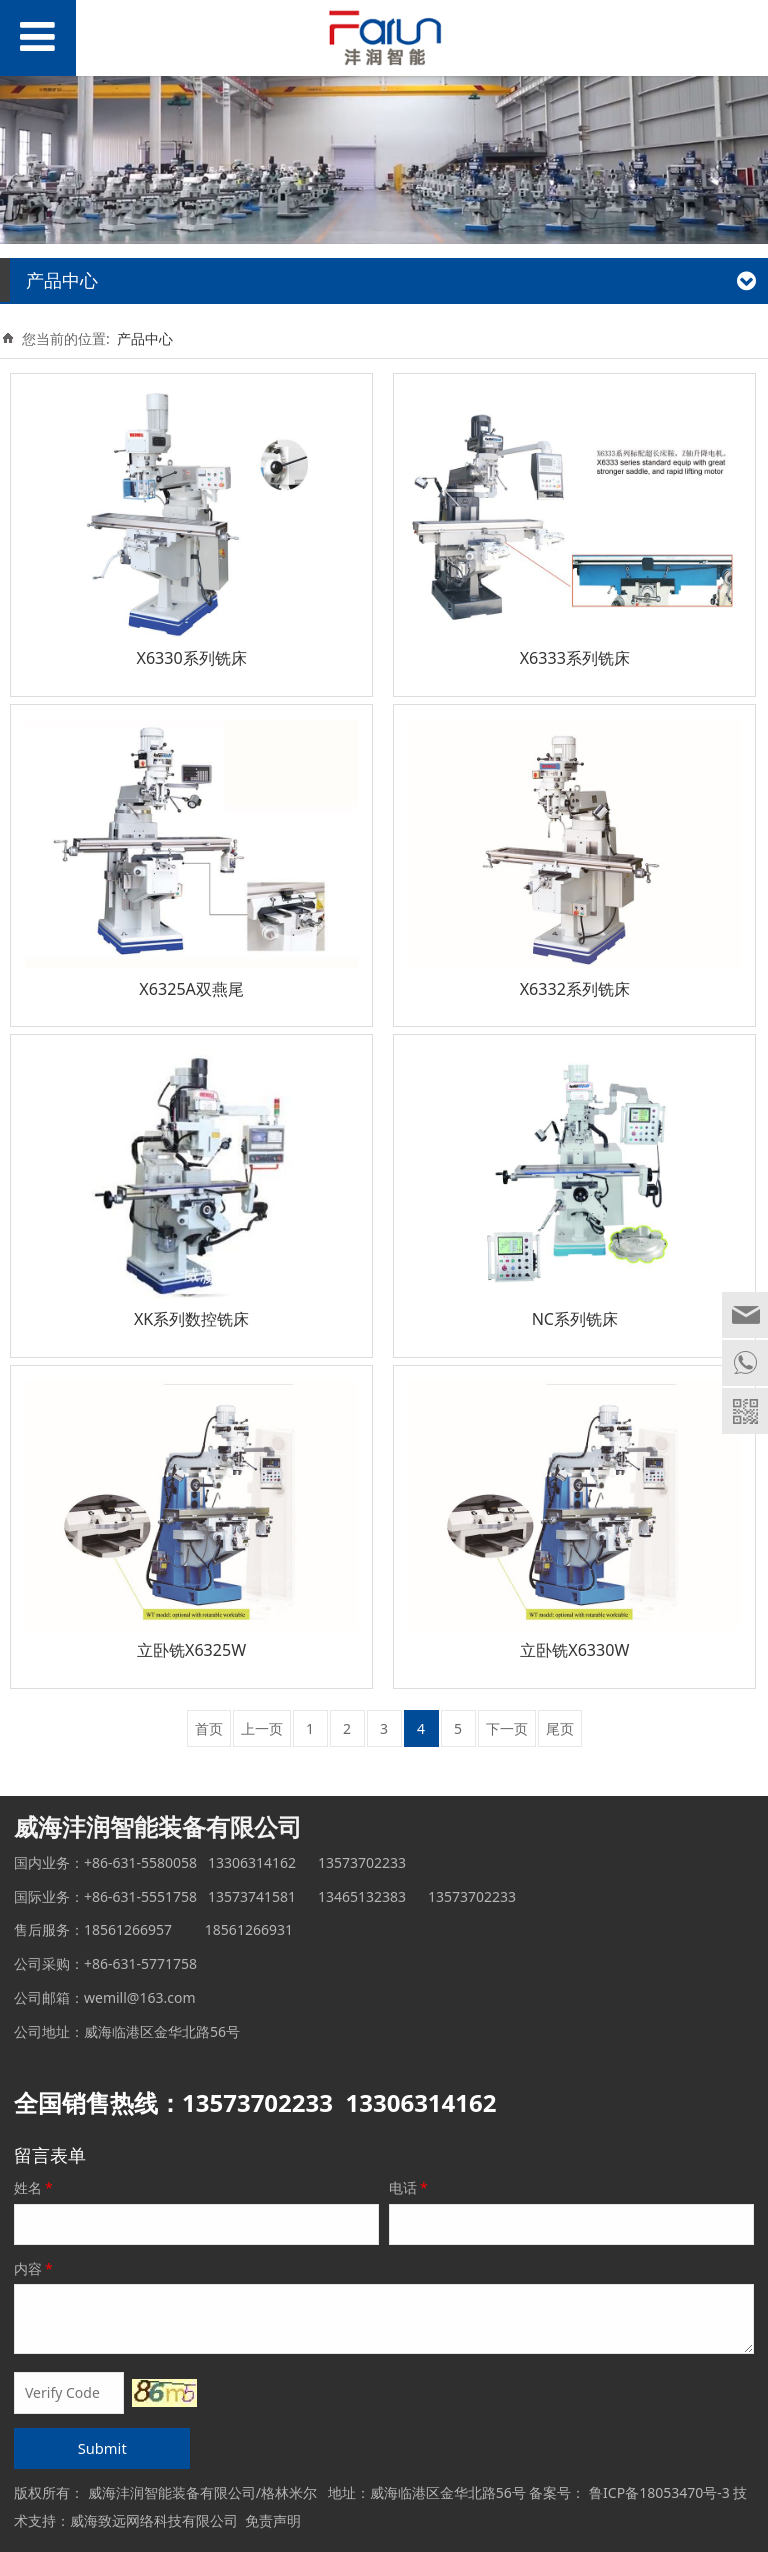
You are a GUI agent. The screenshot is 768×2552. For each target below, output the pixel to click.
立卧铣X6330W (574, 1650)
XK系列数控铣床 (191, 1319)
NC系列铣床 (575, 1319)
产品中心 (145, 338)
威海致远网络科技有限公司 (154, 2520)
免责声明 (273, 2520)
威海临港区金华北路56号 (448, 2492)
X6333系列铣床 (575, 658)
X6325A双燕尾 (191, 989)
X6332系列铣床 (575, 989)
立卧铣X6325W (191, 1650)
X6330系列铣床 (191, 658)
